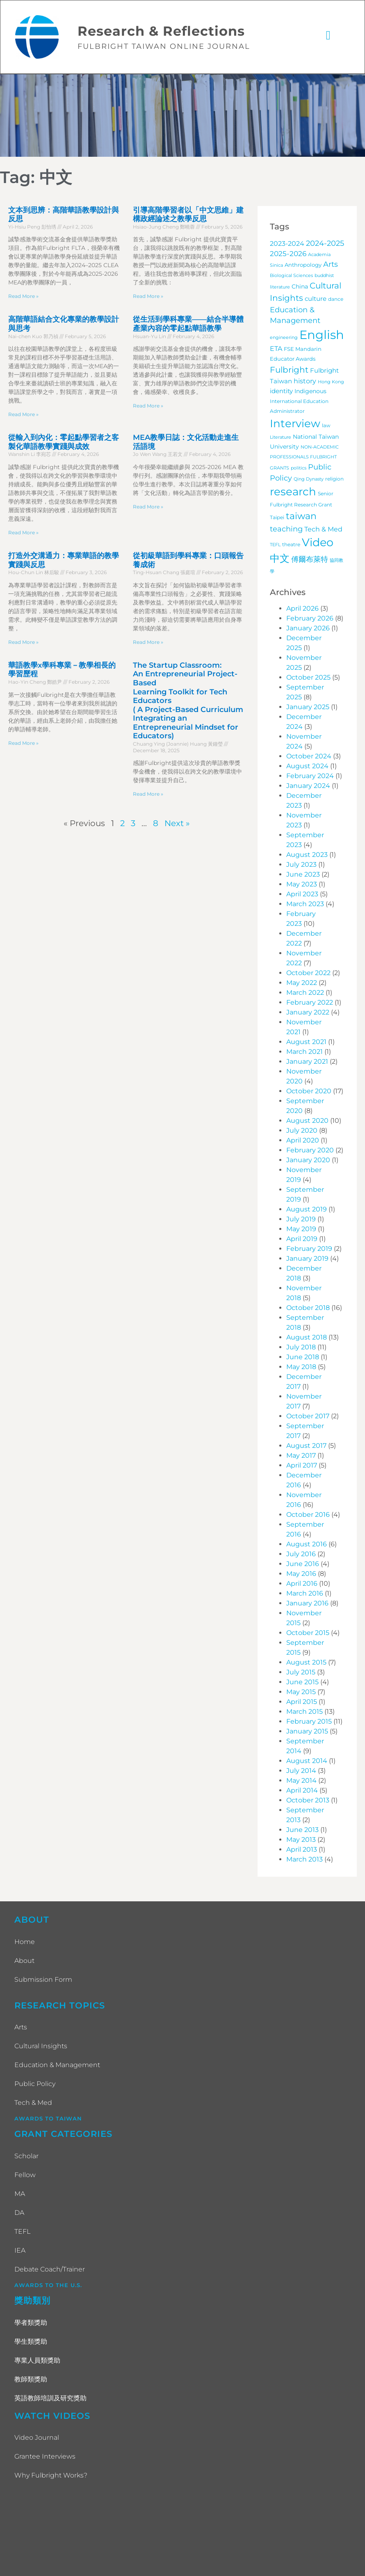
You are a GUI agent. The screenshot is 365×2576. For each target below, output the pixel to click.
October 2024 (308, 757)
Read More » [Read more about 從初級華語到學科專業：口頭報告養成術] (148, 643)
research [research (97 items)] (293, 492)
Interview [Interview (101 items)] (295, 424)
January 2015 (307, 1732)
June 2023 (303, 875)
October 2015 (307, 1633)
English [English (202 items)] (321, 335)
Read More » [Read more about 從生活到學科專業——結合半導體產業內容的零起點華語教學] (148, 406)
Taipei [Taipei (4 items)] (277, 519)
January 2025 (307, 708)
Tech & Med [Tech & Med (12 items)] (323, 530)
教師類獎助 (30, 2380)
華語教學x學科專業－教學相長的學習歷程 (62, 671)
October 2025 (308, 678)
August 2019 (306, 1210)
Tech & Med (33, 2104)
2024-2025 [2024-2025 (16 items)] (325, 244)
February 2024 (310, 777)
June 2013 (302, 1830)
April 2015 (301, 1702)
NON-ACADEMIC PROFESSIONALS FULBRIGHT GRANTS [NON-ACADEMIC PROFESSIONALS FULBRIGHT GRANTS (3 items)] (304, 459)
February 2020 (310, 1151)
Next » (177, 824)
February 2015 (309, 1722)
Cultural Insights (40, 2047)
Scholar (26, 2157)
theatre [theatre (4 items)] (291, 545)
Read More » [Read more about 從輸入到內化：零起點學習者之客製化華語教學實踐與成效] (23, 533)
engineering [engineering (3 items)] (284, 338)
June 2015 (302, 1683)
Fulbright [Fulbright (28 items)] (289, 371)
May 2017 (301, 1456)
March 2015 (304, 1712)
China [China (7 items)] (300, 287)
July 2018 (301, 1348)
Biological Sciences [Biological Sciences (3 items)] (291, 276)
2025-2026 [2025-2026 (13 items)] (288, 254)
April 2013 (301, 1850)
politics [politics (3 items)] (298, 469)
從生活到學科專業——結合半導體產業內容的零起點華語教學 (188, 325)
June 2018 (302, 1358)
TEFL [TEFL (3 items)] (275, 545)
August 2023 (307, 855)
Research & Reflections (161, 32)
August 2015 (306, 1663)
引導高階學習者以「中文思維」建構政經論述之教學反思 (188, 215)
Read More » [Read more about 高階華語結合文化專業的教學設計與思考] (23, 415)
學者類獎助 (30, 2323)
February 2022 (309, 1003)
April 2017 (301, 1466)
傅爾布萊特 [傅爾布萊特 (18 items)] (309, 560)
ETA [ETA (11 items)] (276, 349)
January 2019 (307, 1259)
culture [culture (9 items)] (315, 299)
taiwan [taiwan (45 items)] (301, 517)
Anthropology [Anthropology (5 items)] (303, 266)
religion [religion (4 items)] (334, 480)
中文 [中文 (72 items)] (280, 559)
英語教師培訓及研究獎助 (50, 2399)
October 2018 (308, 1308)
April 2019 (301, 1239)
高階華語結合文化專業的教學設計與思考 (63, 325)
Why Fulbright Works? (50, 2476)
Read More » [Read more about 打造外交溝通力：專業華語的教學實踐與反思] (23, 643)
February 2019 (309, 1249)
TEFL (22, 2232)
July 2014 (301, 1771)
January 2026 (308, 629)
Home (24, 1942)
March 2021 (304, 1052)
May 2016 (301, 1574)
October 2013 (307, 1801)
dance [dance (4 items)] (335, 300)
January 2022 (307, 1013)
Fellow (25, 2176)
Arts (20, 2028)
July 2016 (301, 1555)
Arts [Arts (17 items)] (330, 265)
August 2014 (306, 1761)
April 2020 (302, 1141)
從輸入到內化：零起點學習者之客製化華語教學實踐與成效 (63, 443)
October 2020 (308, 1092)
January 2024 (308, 786)
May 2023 (301, 885)
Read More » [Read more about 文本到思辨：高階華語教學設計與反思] (23, 297)
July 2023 (301, 865)
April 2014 (302, 1791)
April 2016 (301, 1584)
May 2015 (301, 1693)
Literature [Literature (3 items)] (280, 438)
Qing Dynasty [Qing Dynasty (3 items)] (309, 480)
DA (19, 2213)
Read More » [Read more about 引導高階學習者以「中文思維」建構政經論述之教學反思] (148, 297)
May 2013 (301, 1840)
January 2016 (307, 1604)
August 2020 (307, 1121)
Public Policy (34, 2085)
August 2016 (306, 1545)
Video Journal (36, 2439)
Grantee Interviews (44, 2458)
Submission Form (43, 1980)
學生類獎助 (30, 2342)
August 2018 (306, 1338)
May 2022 (301, 983)
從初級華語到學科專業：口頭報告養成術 (188, 561)
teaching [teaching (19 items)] (286, 529)
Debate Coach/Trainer (49, 2270)
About (24, 1961)
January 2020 (308, 1161)
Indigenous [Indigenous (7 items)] (310, 392)
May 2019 (301, 1230)
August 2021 (306, 1042)
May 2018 (301, 1368)
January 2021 (307, 1062)
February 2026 (309, 619)
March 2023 (305, 905)
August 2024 (307, 767)
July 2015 (300, 1673)
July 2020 (301, 1131)
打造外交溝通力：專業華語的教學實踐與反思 (63, 561)
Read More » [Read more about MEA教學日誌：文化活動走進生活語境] (148, 507)
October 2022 (308, 974)
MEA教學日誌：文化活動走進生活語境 (186, 443)
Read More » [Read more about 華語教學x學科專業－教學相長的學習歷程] (23, 744)
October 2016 (308, 1515)
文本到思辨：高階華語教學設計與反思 (63, 215)
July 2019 (301, 1220)
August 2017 (306, 1446)
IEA (19, 2251)
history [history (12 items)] (305, 382)
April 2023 (302, 895)
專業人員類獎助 (37, 2361)
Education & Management (57, 2066)
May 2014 (301, 1781)
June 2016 (302, 1564)
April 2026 (302, 609)
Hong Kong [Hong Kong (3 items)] (331, 382)
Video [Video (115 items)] (317, 543)
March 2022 (305, 993)
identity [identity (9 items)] (281, 392)
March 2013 (304, 1860)
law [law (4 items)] (326, 426)
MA (19, 2194)
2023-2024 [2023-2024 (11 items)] (287, 244)
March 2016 (304, 1594)
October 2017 (307, 1417)
